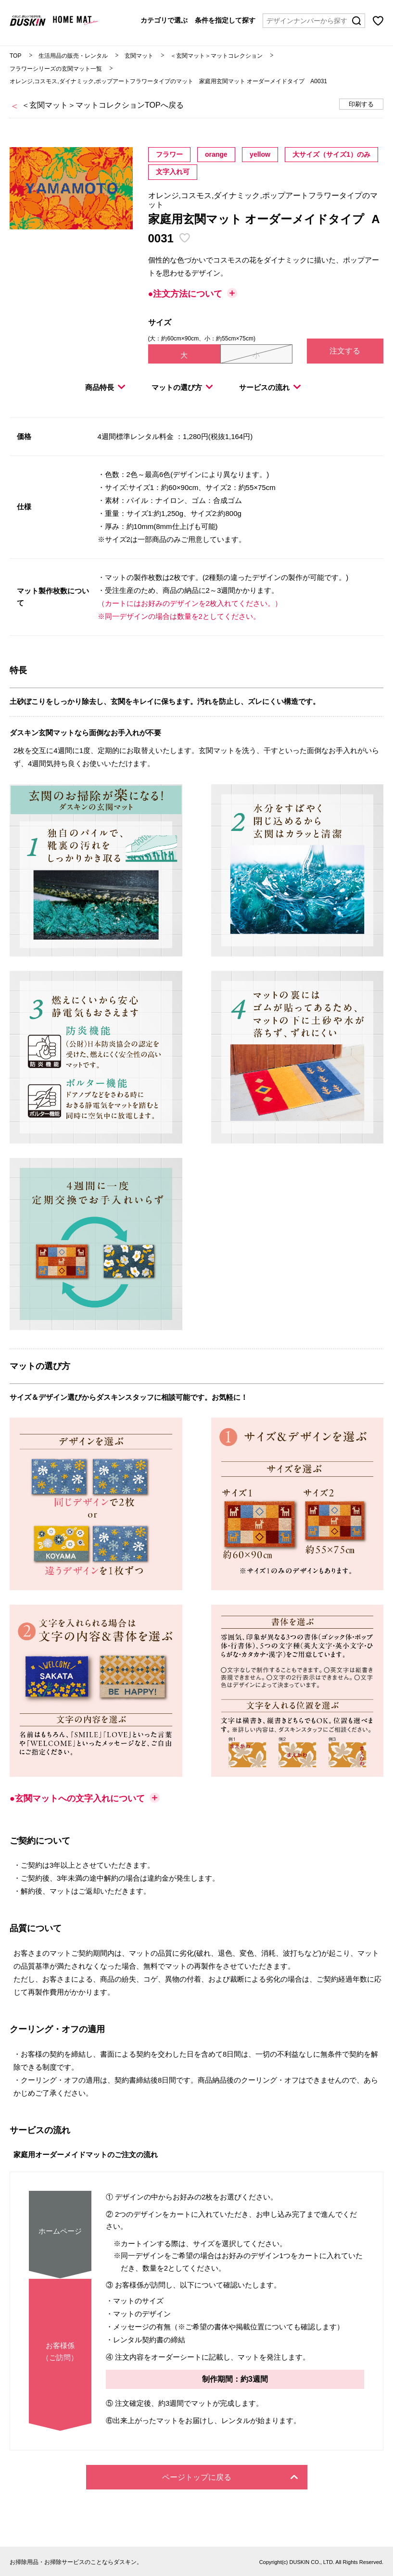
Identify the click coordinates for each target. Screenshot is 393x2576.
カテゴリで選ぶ (164, 20)
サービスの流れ (270, 387)
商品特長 (105, 387)
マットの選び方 (182, 387)
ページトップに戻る (230, 2477)
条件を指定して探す (225, 20)
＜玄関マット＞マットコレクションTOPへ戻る (103, 105)
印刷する (361, 104)
